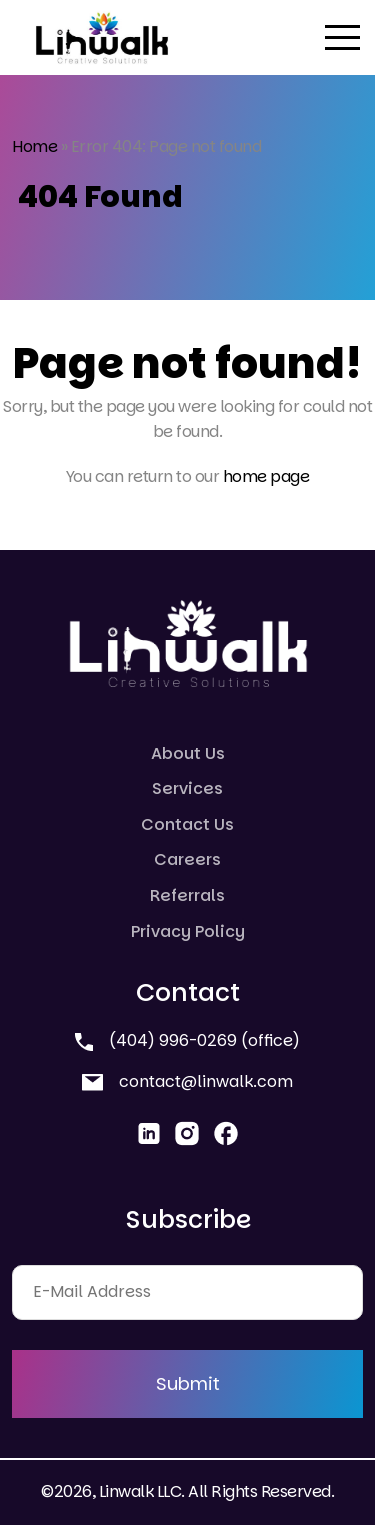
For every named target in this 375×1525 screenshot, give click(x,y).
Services (187, 788)
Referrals (187, 895)
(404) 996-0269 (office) (187, 1040)
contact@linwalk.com (187, 1081)
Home (34, 146)
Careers (187, 859)
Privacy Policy (188, 931)
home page (266, 476)
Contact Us (187, 824)
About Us (188, 753)
